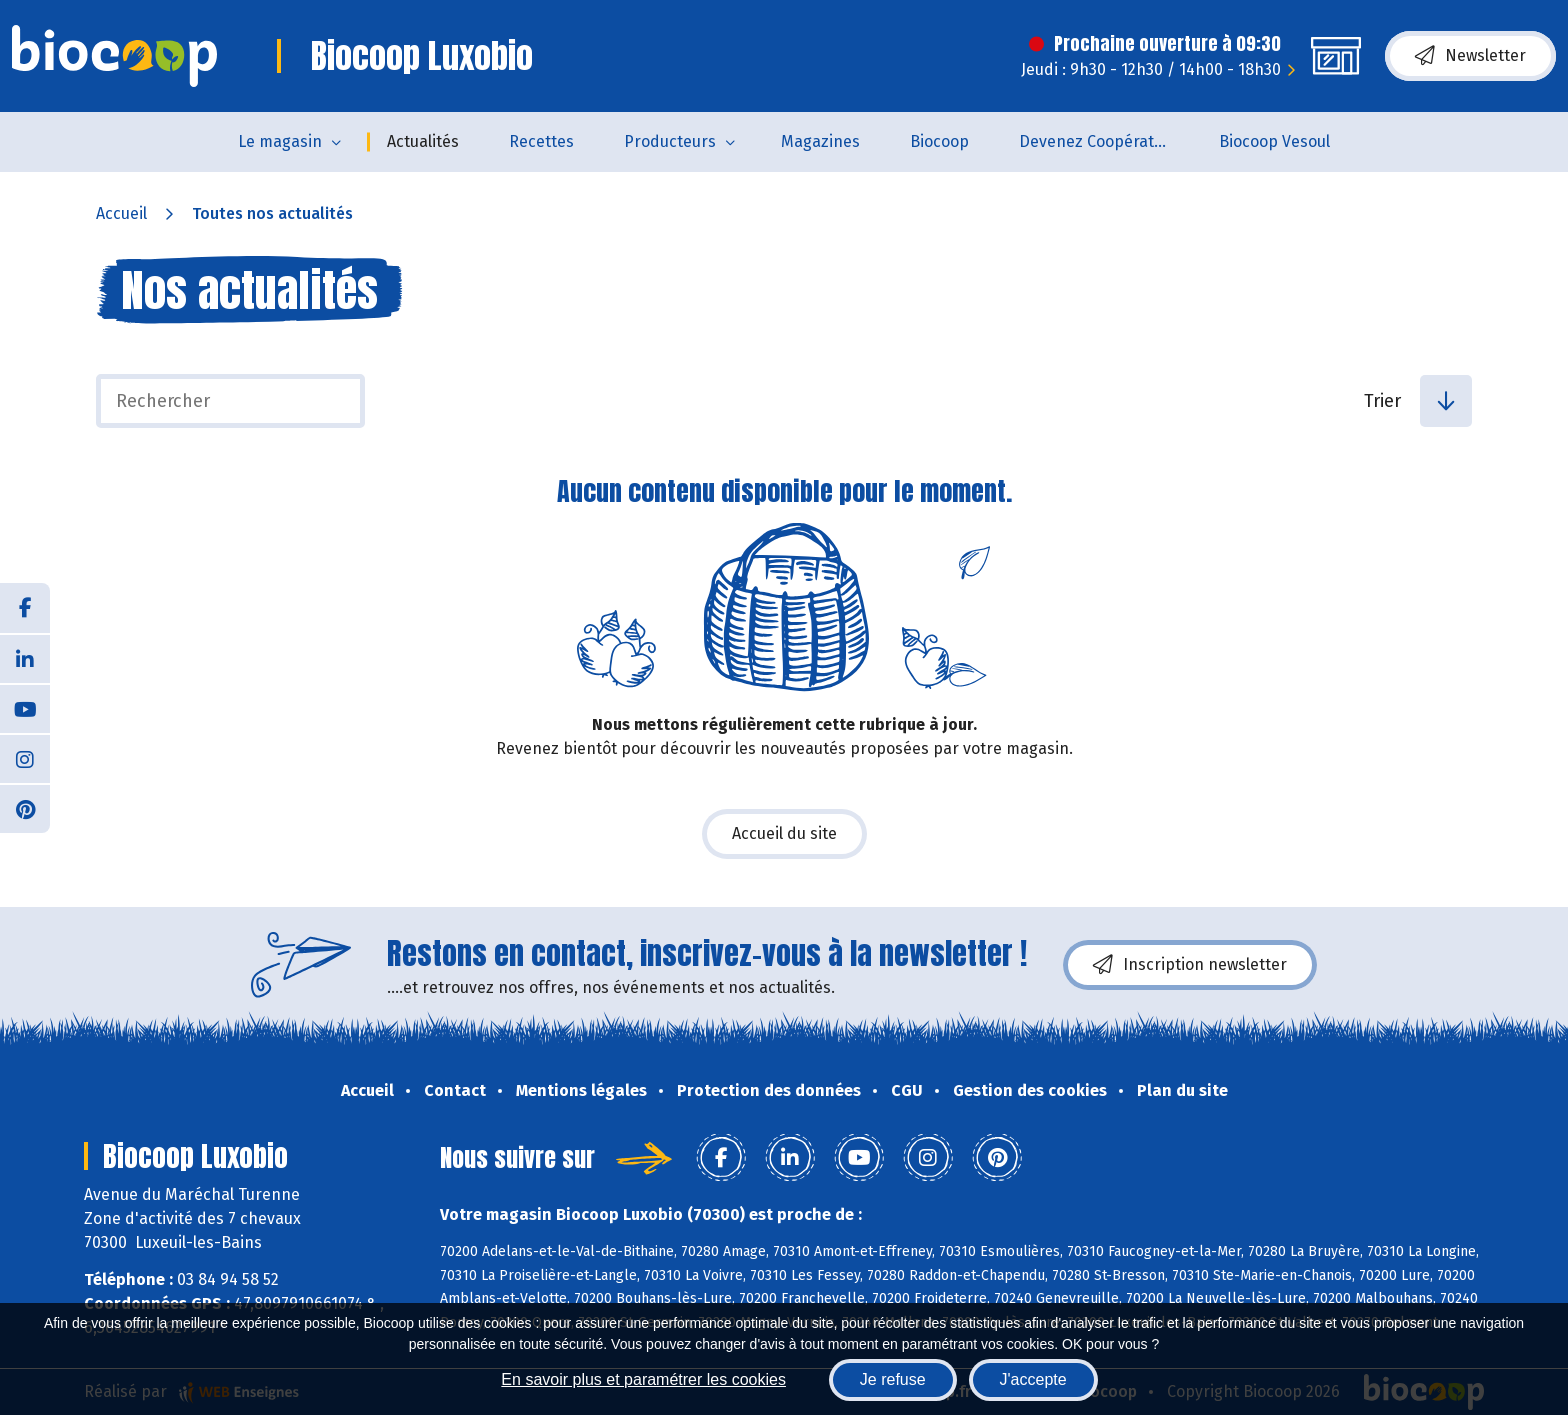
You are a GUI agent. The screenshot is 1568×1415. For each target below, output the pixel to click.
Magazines (820, 141)
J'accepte (1033, 1379)
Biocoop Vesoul (1274, 141)
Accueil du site (784, 833)
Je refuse (893, 1379)
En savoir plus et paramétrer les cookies (643, 1379)
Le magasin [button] (280, 141)
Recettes (541, 141)
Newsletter (1470, 56)
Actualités (423, 141)
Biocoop (939, 141)
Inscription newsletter (1190, 965)
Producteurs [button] (670, 141)
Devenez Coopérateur (1099, 141)
